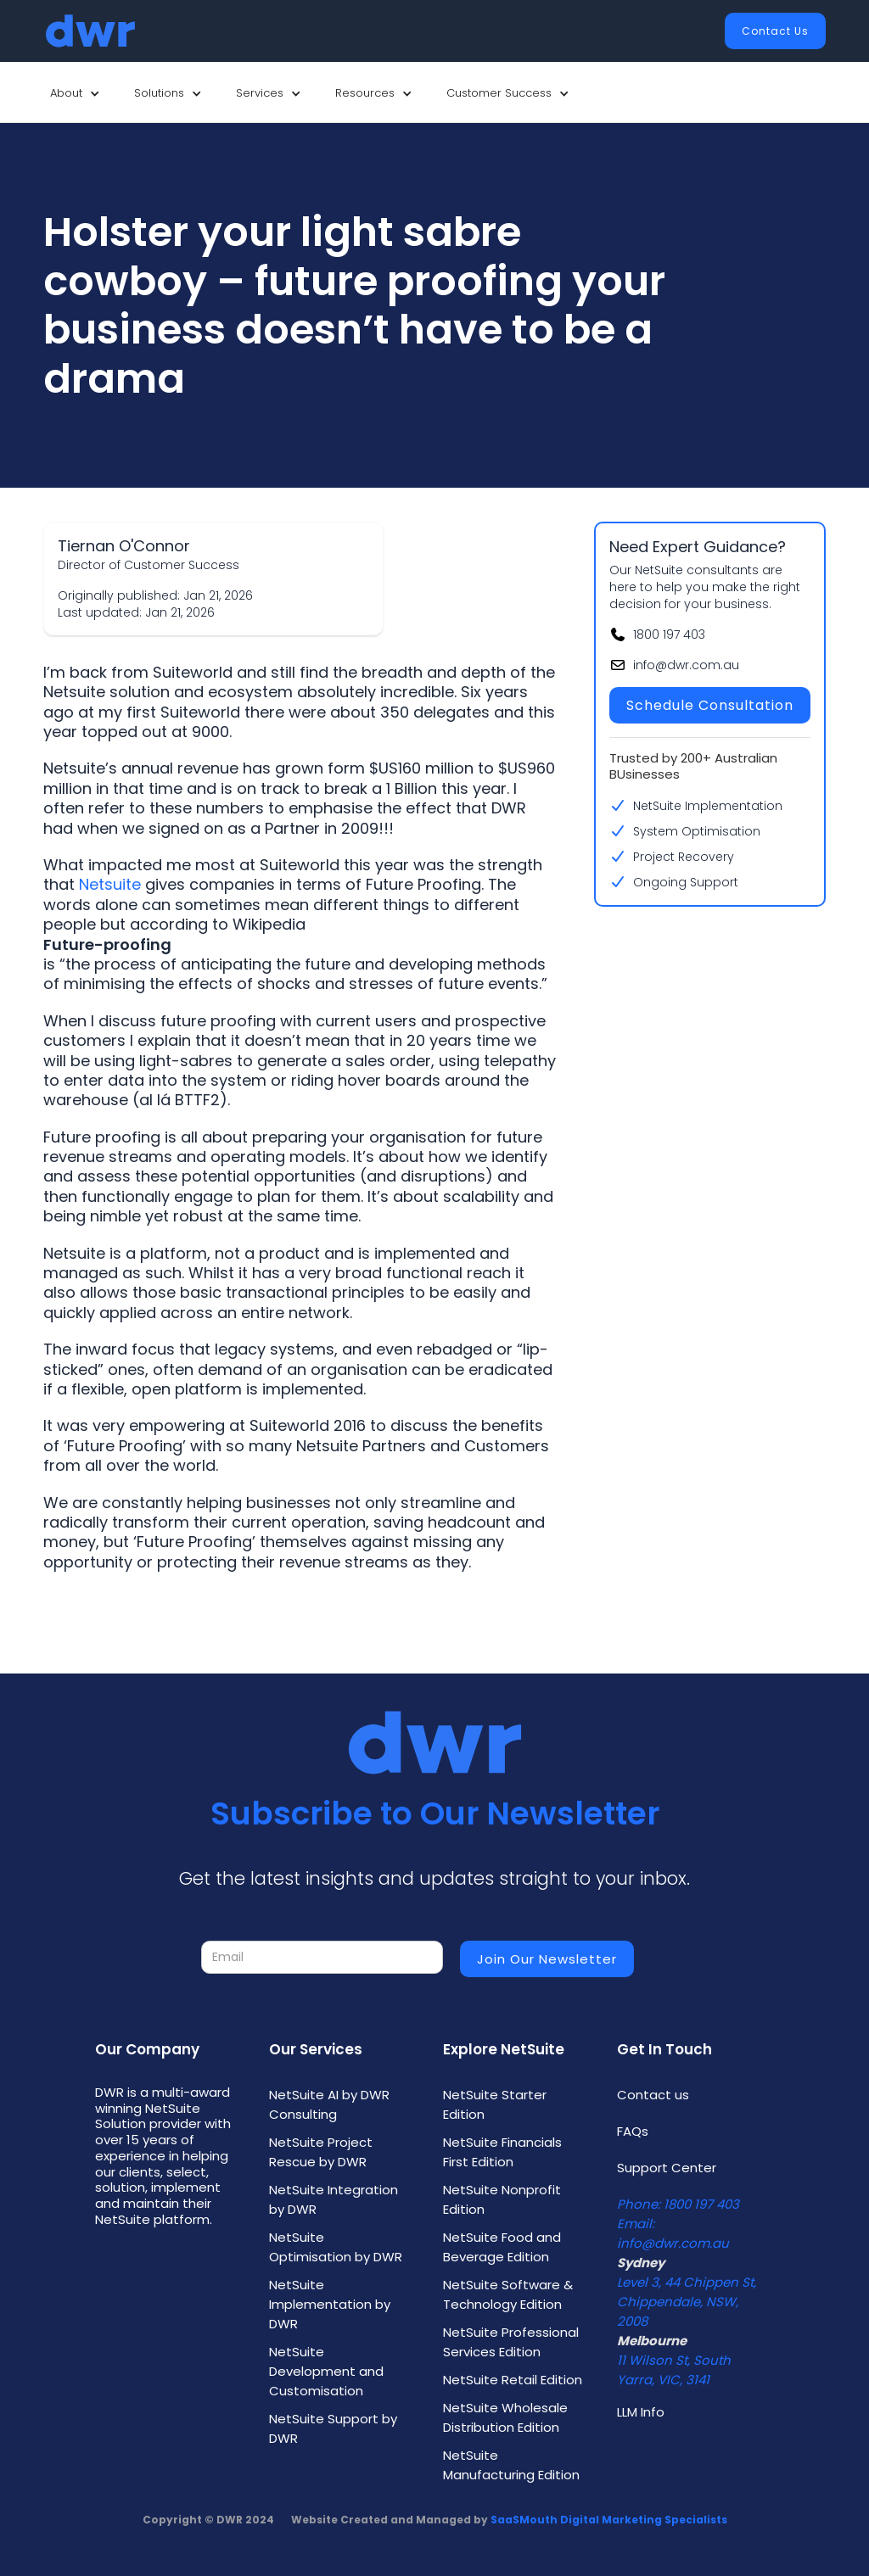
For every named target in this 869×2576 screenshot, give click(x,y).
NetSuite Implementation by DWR (329, 2304)
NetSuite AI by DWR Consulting (329, 2104)
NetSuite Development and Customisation (326, 2371)
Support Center (666, 2167)
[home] (90, 31)
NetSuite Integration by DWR (333, 2199)
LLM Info (640, 2412)
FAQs (632, 2131)
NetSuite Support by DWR (333, 2428)
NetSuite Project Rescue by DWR (321, 2152)
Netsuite (110, 884)
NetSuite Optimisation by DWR (335, 2247)
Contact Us (775, 31)
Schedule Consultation (709, 705)
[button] (75, 93)
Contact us (653, 2095)
